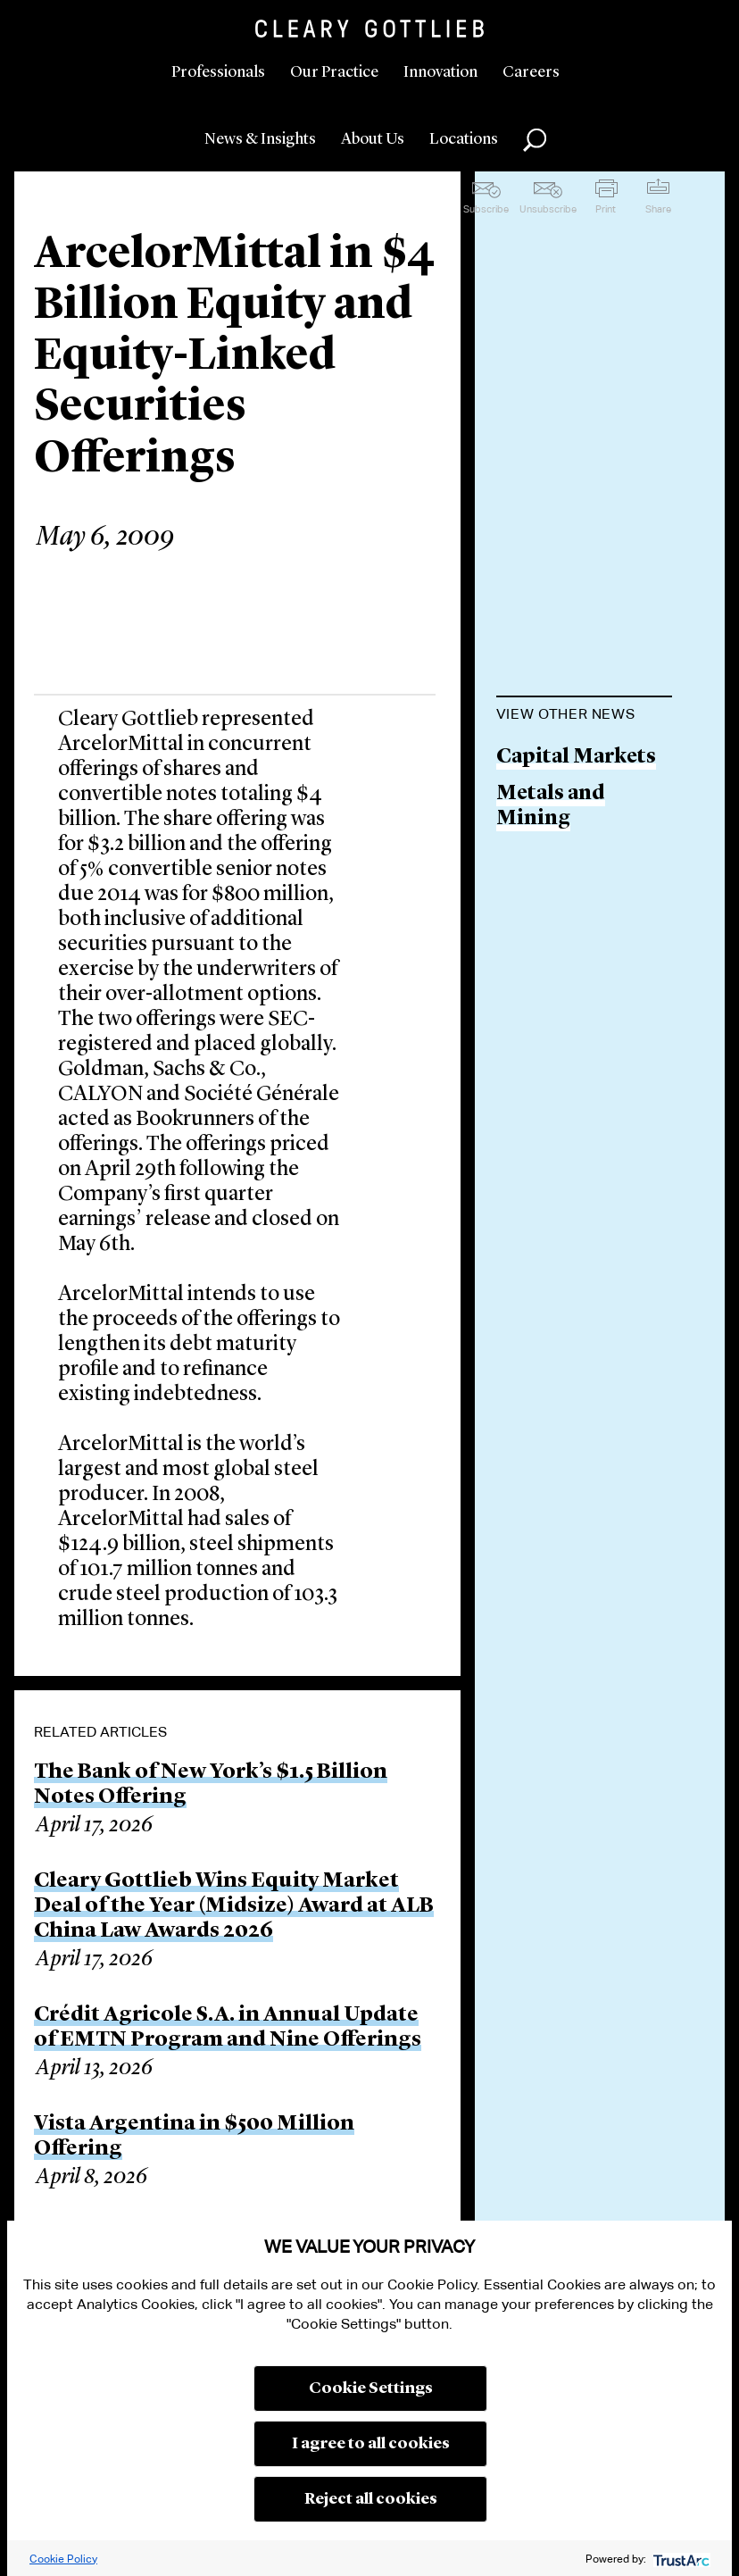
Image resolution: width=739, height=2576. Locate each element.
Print (605, 209)
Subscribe (486, 209)
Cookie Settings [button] (371, 2388)
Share (658, 209)
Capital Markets (576, 757)
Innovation (440, 72)
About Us (372, 139)
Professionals (218, 72)
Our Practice (334, 72)
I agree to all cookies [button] (371, 2444)
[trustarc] (679, 2558)
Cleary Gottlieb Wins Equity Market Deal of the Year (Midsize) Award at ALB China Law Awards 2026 (234, 1906)
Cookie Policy (63, 2558)
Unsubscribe (548, 209)
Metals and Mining (550, 806)
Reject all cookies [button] (370, 2499)
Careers (531, 72)
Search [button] (534, 140)
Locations (463, 139)
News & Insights (260, 139)
